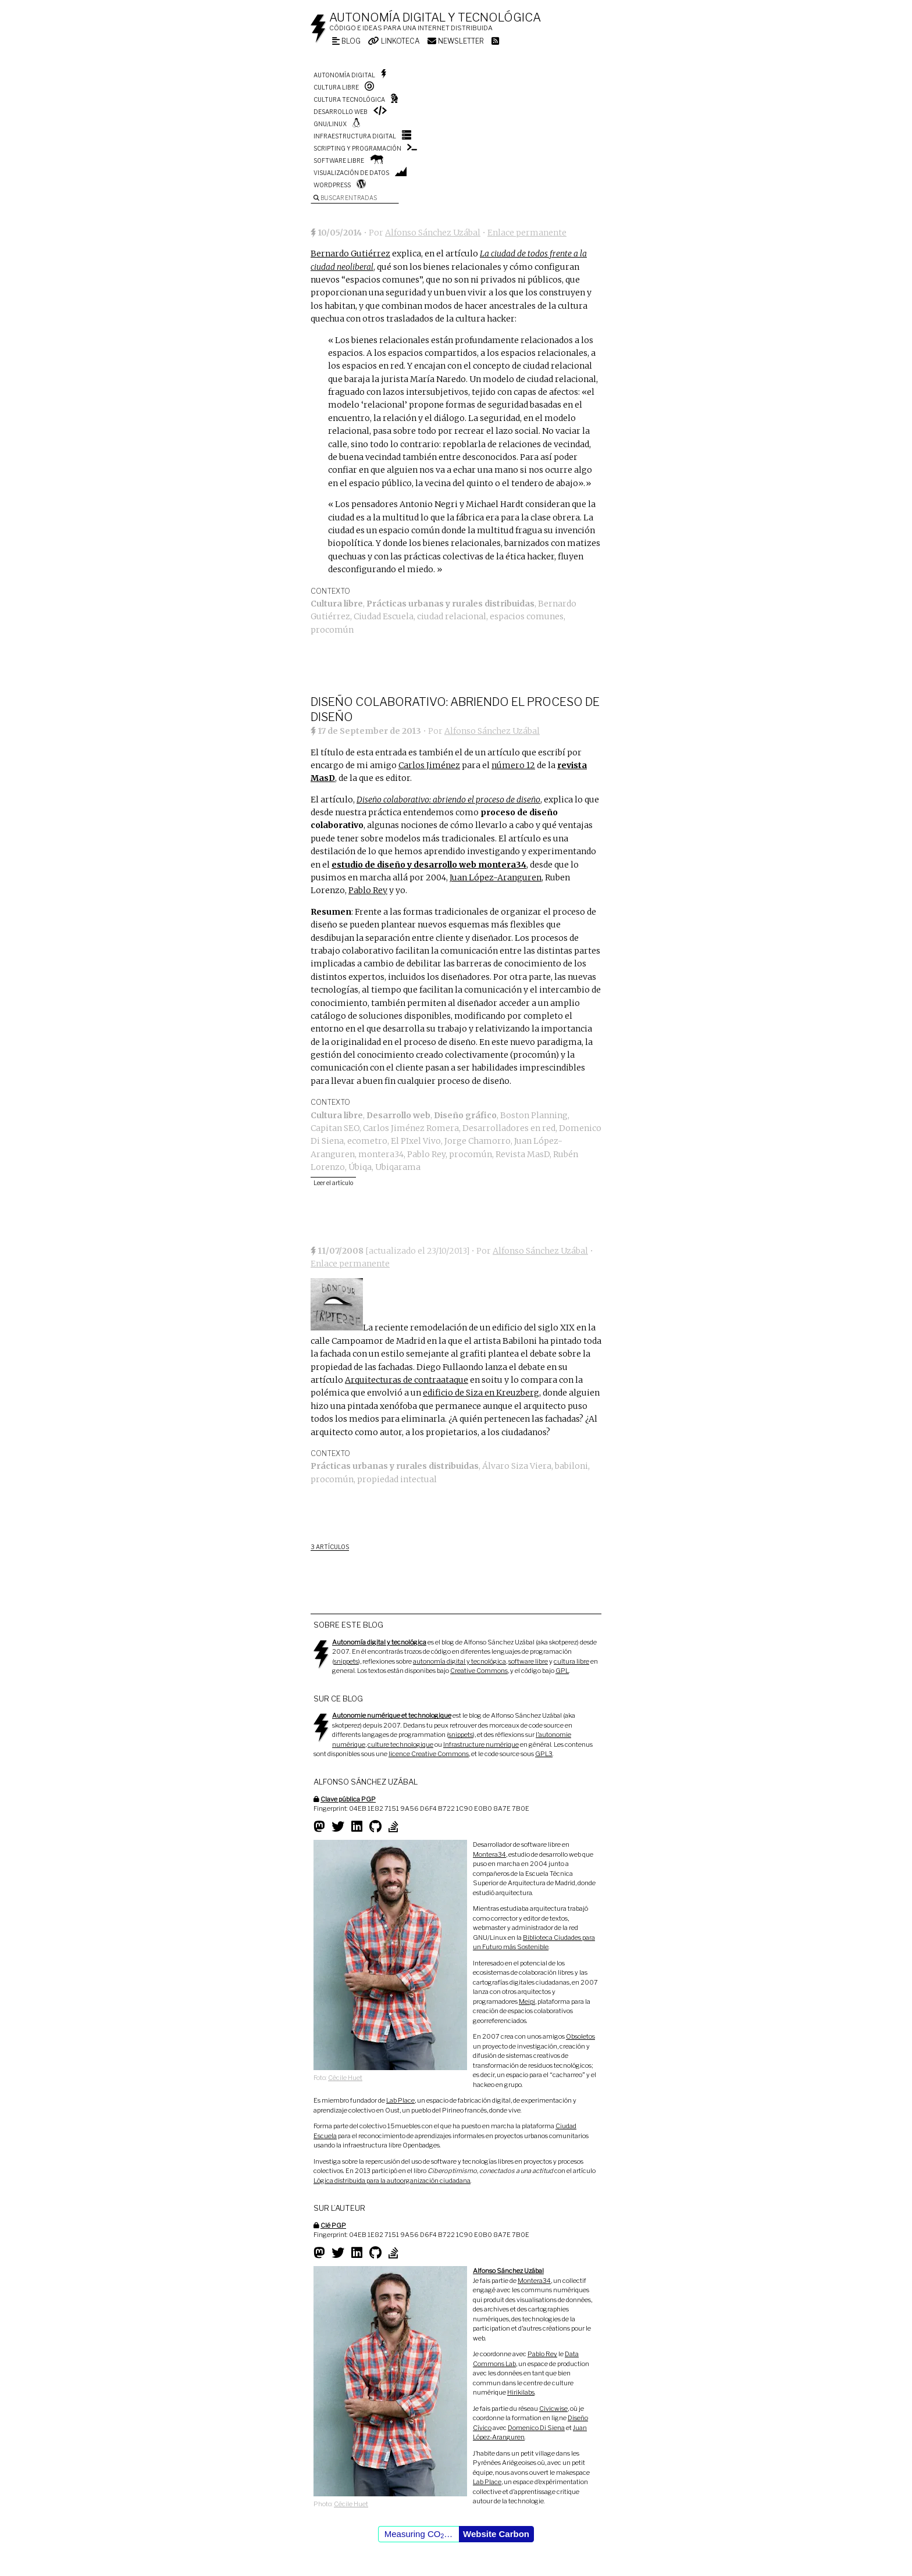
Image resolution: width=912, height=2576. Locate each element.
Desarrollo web (341, 111)
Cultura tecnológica (349, 99)
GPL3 (544, 1754)
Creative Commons (479, 1671)
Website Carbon (496, 2534)
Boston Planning (534, 1115)
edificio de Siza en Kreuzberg (481, 1392)
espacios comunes (527, 616)
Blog (346, 41)
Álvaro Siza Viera (516, 1466)
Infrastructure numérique (481, 1744)
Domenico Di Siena (536, 2428)
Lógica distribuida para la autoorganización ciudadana (392, 2181)
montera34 (381, 1154)
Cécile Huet (345, 2078)
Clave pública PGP (348, 1799)
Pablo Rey (367, 890)
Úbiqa (360, 1167)
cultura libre (571, 1661)
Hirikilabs (521, 2392)
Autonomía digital (344, 75)
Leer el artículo (333, 1182)
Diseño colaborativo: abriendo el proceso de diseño (448, 799)
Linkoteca (394, 41)
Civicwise (553, 2408)
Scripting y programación (357, 148)
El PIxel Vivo (416, 1141)
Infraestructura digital (355, 136)
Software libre (339, 160)
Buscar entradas (345, 197)
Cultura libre (336, 87)
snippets (346, 1661)
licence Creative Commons (429, 1754)
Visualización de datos (351, 172)
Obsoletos (580, 2036)
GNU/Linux (330, 123)
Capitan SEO (335, 1128)
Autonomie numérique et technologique (391, 1715)
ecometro (367, 1141)
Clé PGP (333, 2225)
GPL (562, 1671)
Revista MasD (523, 1154)
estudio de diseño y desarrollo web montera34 (429, 864)
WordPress (332, 184)
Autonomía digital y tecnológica (435, 17)
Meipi (527, 2001)
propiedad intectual (397, 1479)
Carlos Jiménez (429, 765)
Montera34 (489, 1854)
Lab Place (400, 2100)
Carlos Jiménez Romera (411, 1128)
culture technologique (400, 1744)
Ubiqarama (398, 1167)
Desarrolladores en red (508, 1128)
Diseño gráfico (465, 1115)
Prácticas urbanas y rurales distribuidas (450, 603)
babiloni (571, 1466)
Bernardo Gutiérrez (350, 253)
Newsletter (456, 41)
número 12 (513, 765)
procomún (332, 630)
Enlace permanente (527, 232)
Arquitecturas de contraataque (406, 1380)
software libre (528, 1661)
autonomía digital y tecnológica (459, 1661)
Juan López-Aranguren (496, 877)
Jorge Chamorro (477, 1141)
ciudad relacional (451, 616)
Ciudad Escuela (384, 616)
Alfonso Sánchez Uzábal (432, 232)
